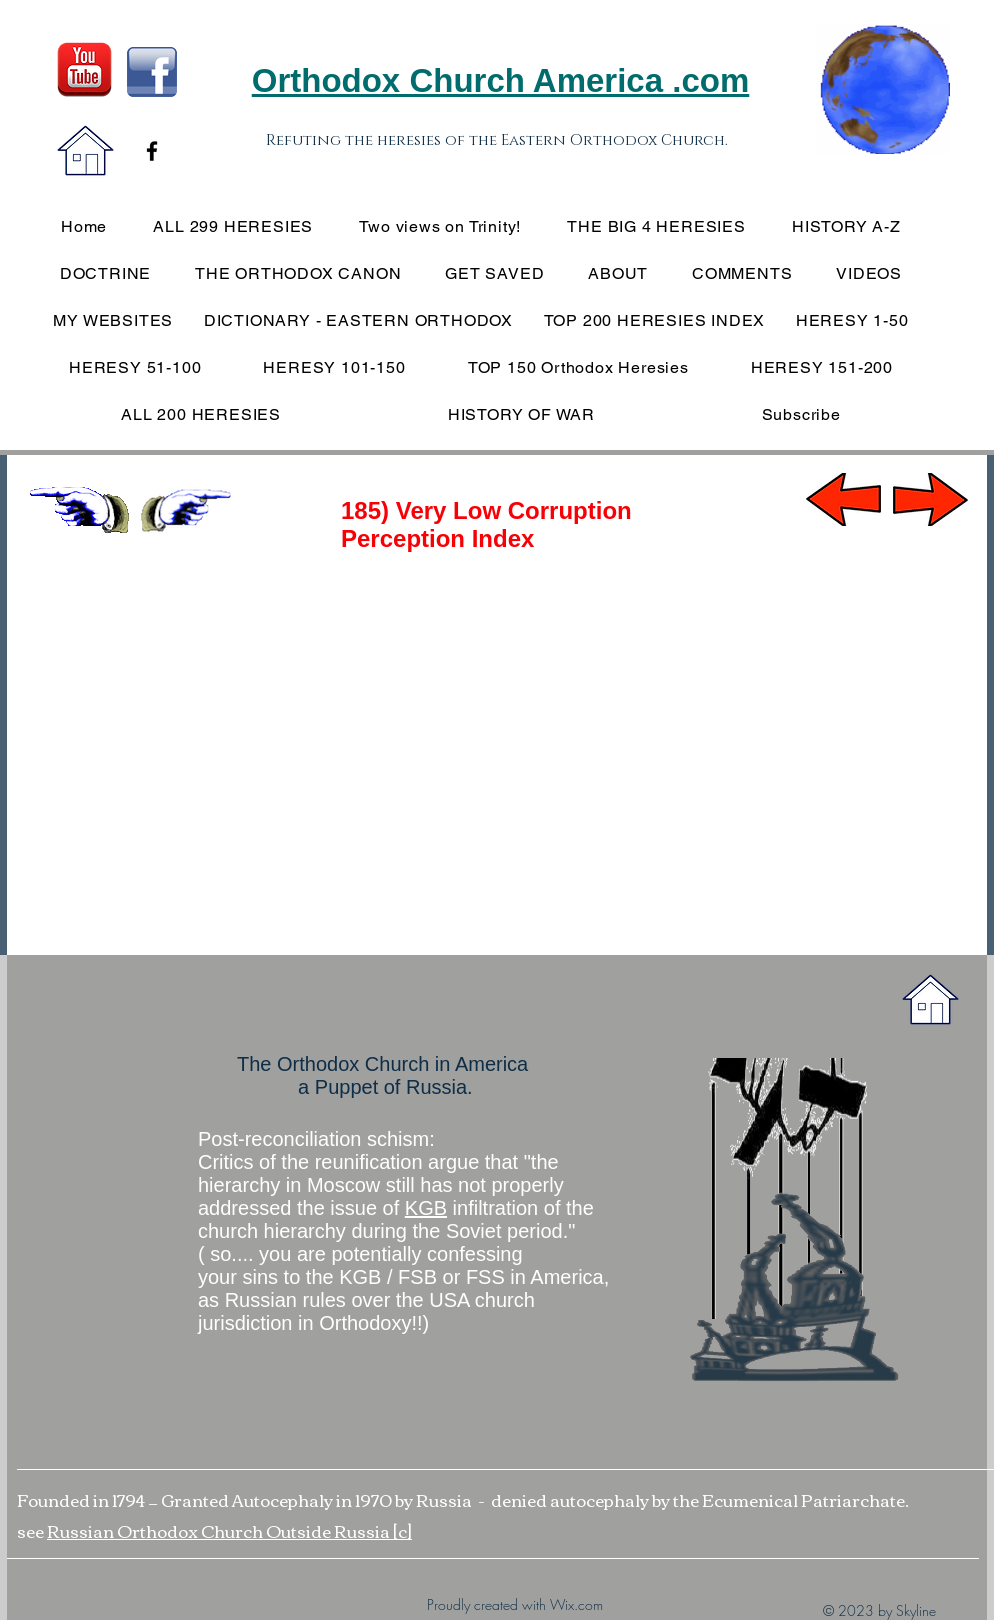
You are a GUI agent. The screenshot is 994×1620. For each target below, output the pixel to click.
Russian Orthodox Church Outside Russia (220, 1530)
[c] (402, 1530)
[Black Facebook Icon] (152, 151)
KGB (426, 1208)
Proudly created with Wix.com (515, 1604)
